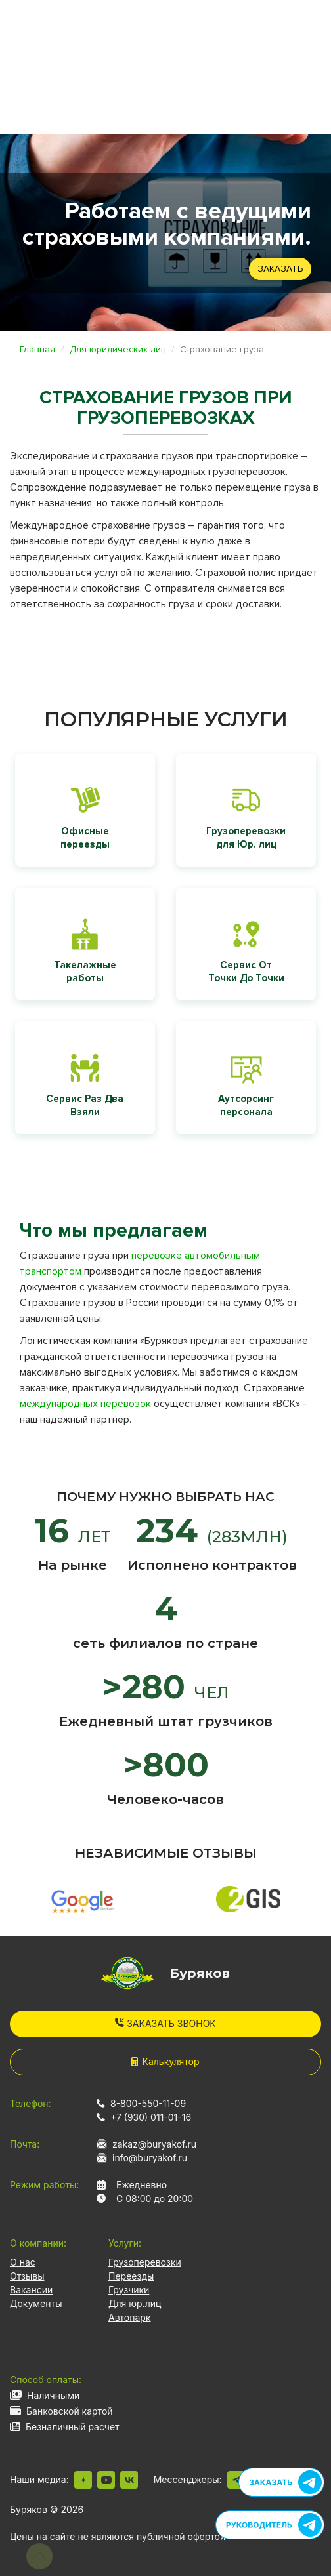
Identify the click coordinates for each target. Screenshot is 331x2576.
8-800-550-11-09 (148, 2103)
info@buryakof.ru (149, 2157)
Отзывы (27, 2275)
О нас (22, 2262)
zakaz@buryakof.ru (154, 2144)
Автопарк (129, 2317)
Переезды (131, 2275)
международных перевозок (85, 1403)
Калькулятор (165, 2061)
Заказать (280, 268)
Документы (36, 2303)
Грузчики (128, 2289)
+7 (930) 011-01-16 (150, 2117)
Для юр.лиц (134, 2303)
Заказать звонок (165, 2023)
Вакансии (31, 2289)
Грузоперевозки (144, 2262)
